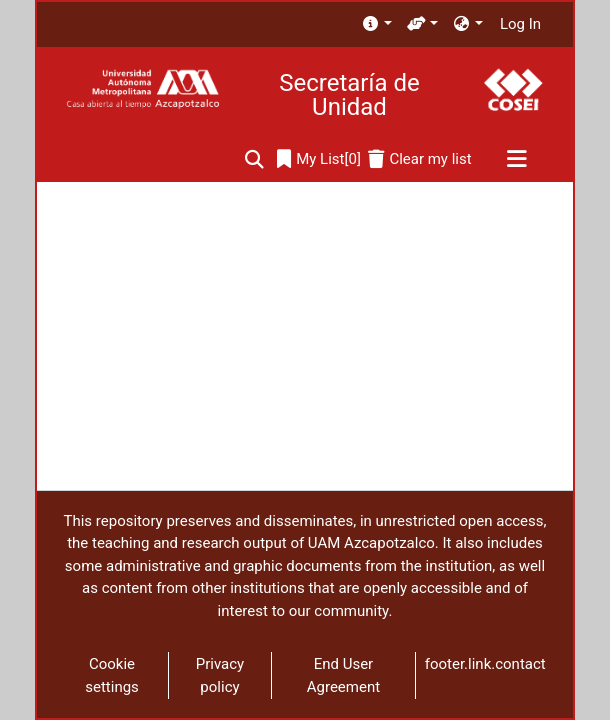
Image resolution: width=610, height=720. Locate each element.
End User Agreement (343, 675)
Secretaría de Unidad (349, 95)
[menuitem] (376, 24)
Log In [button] (521, 24)
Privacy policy (220, 675)
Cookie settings (112, 675)
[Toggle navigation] (516, 160)
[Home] (142, 89)
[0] (319, 159)
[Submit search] (254, 159)
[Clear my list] (419, 159)
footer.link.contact (485, 664)
